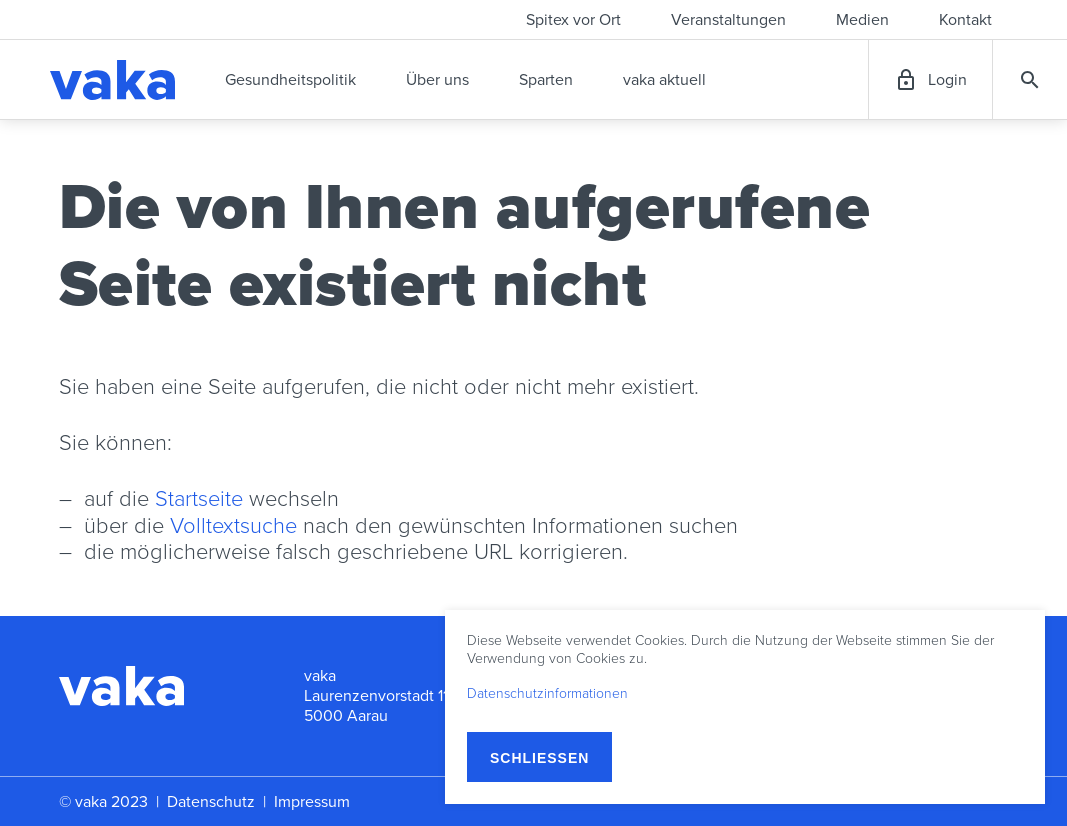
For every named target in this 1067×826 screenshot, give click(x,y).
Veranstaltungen (728, 20)
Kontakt (965, 20)
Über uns (437, 80)
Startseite (199, 499)
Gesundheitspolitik (290, 80)
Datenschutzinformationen (547, 693)
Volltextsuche (233, 526)
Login (947, 80)
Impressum (312, 802)
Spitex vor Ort (573, 20)
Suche (1030, 80)
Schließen (539, 758)
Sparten (546, 80)
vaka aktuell (664, 80)
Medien (862, 20)
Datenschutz (211, 802)
